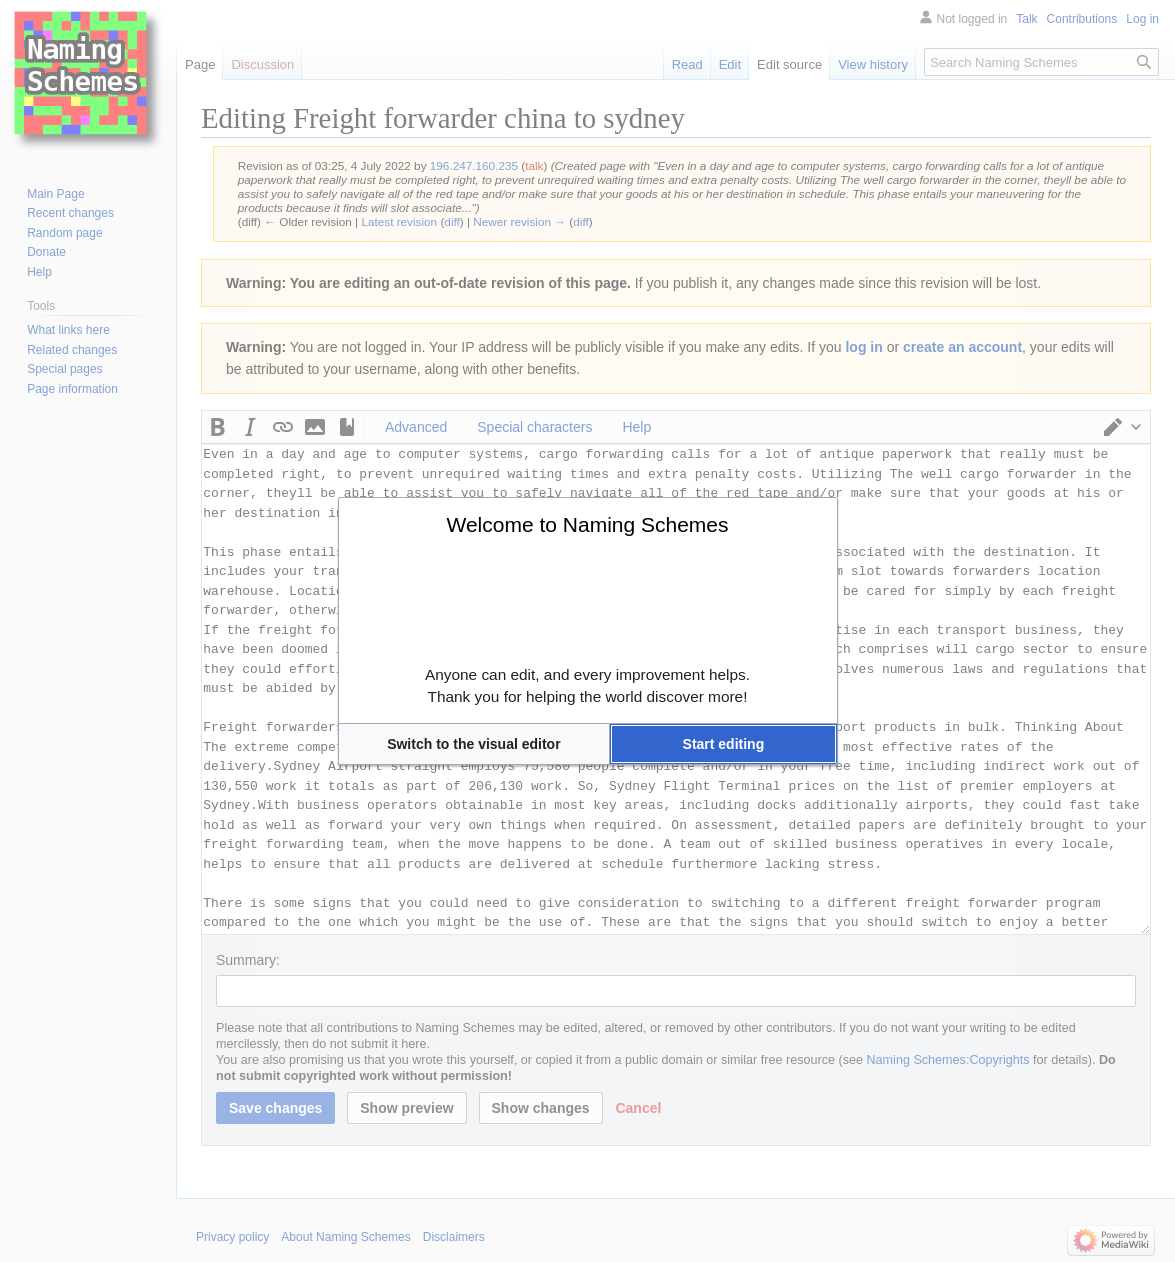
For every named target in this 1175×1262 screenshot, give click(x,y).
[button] (474, 744)
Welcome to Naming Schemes (587, 524)
